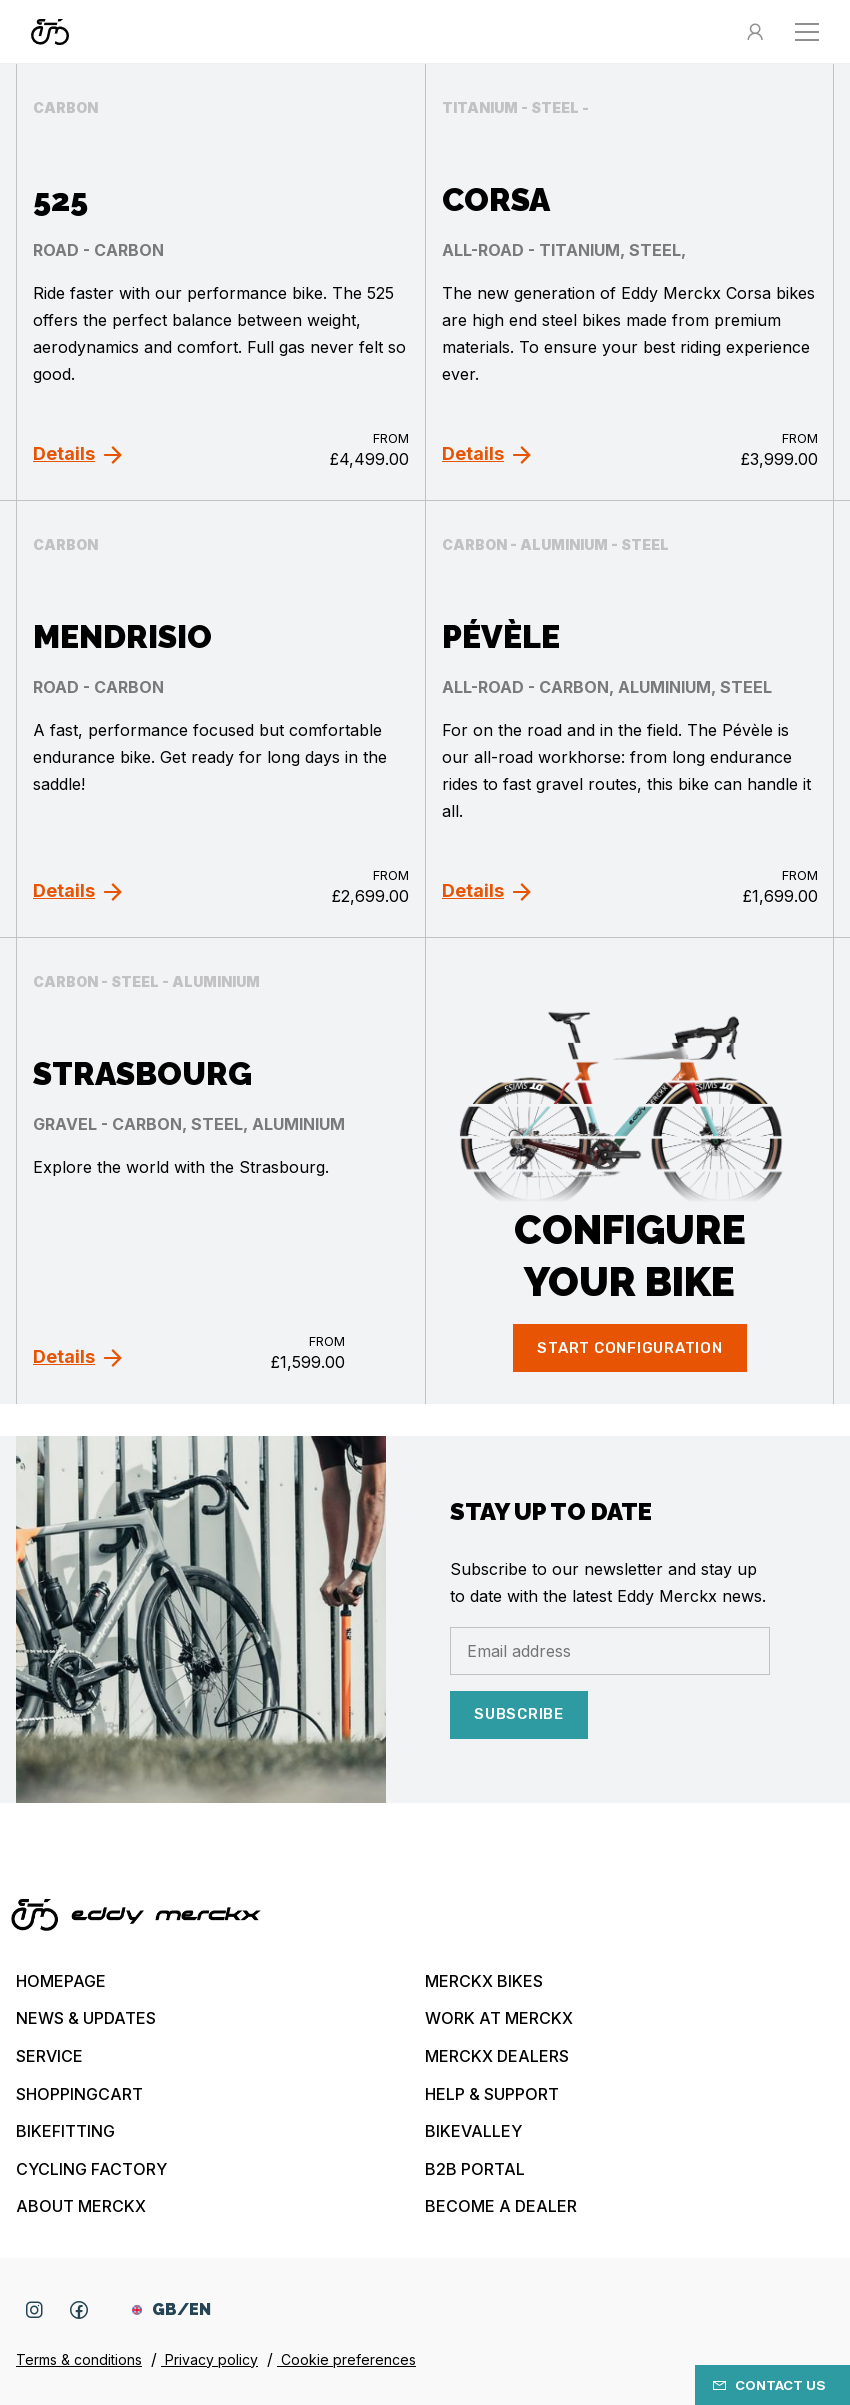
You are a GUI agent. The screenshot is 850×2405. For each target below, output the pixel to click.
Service (49, 2056)
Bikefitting (65, 2131)
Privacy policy (209, 2359)
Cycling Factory (91, 2169)
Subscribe (519, 1714)
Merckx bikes (484, 1981)
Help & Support (492, 2094)
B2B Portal (475, 2169)
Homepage (61, 1981)
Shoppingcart (79, 2094)
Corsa (496, 199)
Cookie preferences (346, 2359)
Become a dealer (501, 2206)
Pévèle (501, 636)
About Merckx (81, 2206)
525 (60, 199)
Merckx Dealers (497, 2056)
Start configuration (629, 1348)
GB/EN (171, 2309)
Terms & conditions (79, 2359)
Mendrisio (122, 636)
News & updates (86, 2018)
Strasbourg (142, 1073)
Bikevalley (473, 2131)
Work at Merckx (499, 2018)
